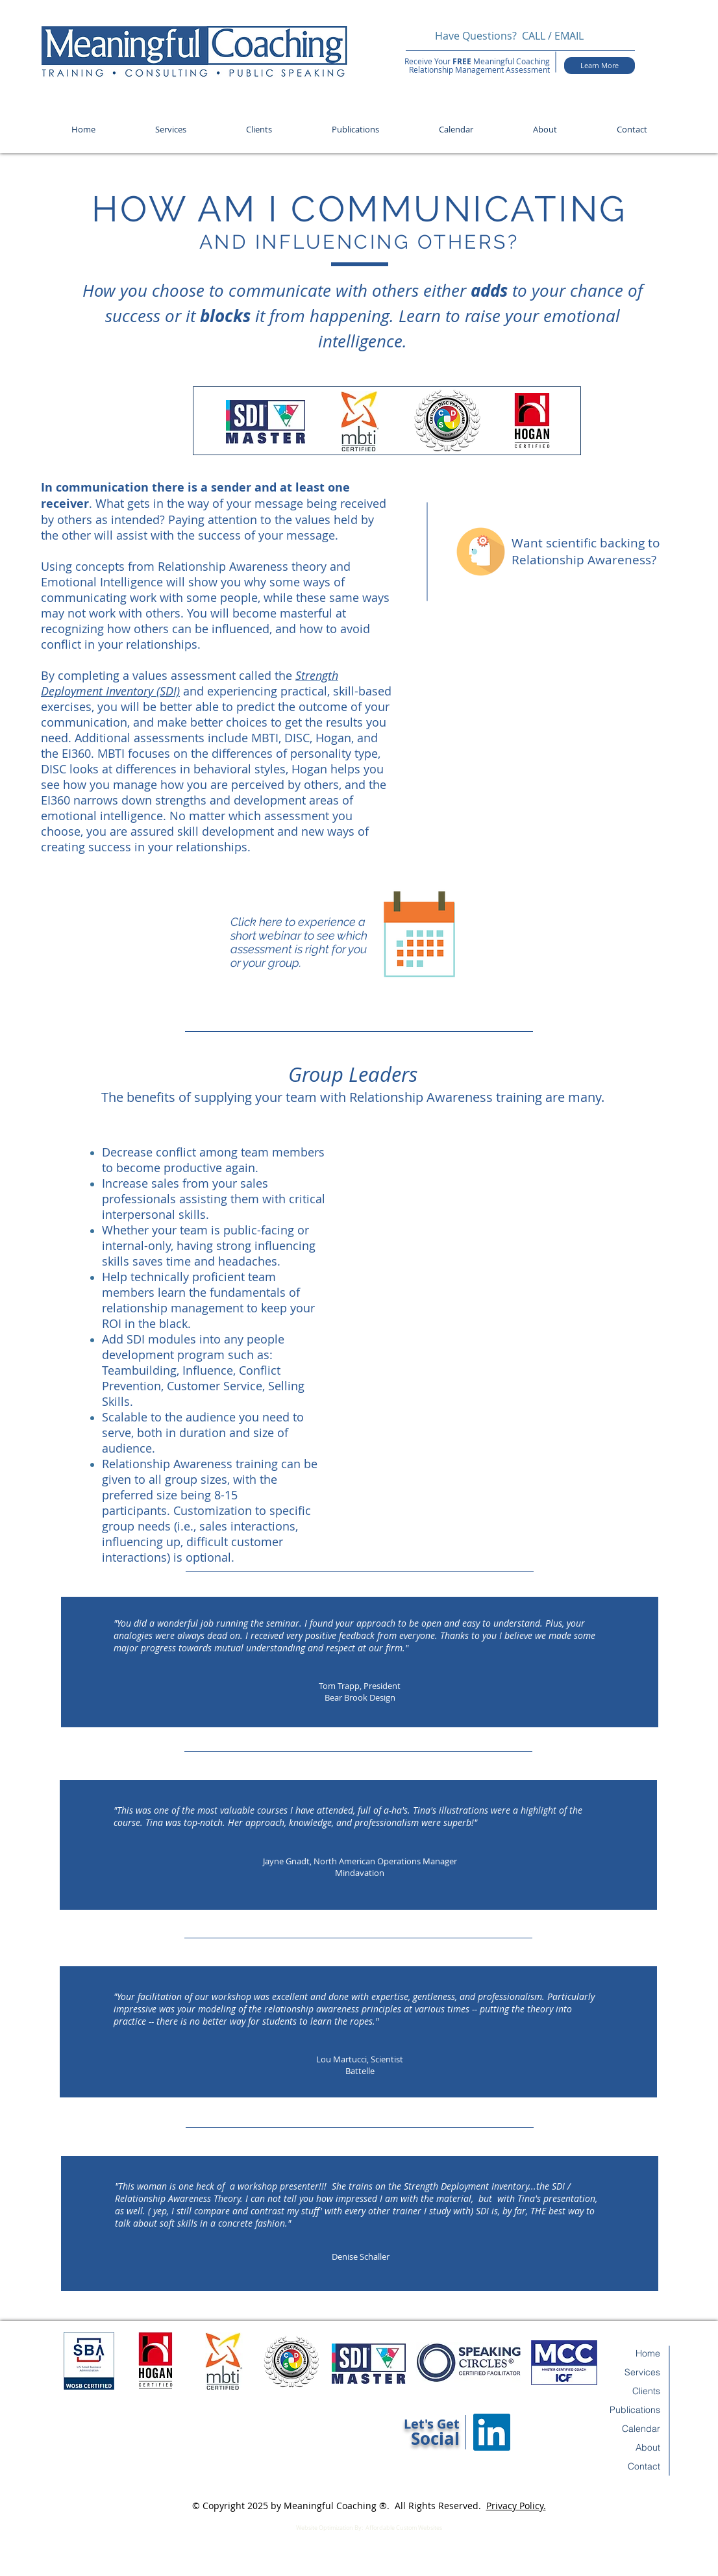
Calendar (641, 2428)
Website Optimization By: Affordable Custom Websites (369, 2528)
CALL (533, 36)
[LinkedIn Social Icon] (491, 2432)
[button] (170, 129)
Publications (635, 2410)
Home (648, 2353)
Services (642, 2372)
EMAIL (570, 36)
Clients (646, 2391)
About (648, 2447)
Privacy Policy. (516, 2505)
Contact (644, 2466)
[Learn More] (599, 65)
